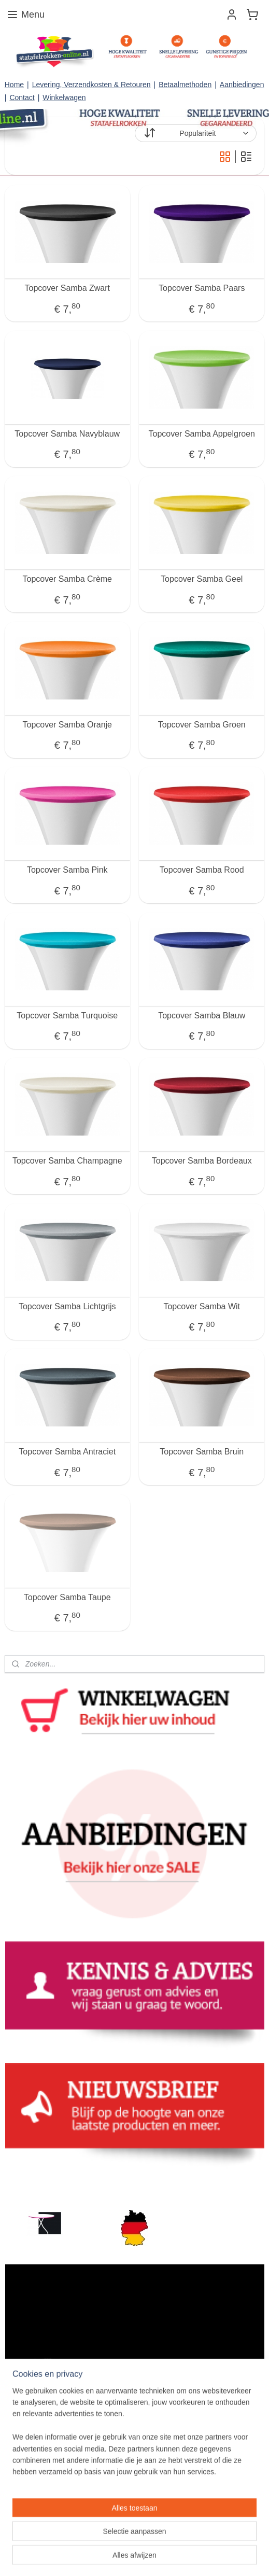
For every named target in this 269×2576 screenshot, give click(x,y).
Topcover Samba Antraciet (67, 1451)
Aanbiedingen (242, 84)
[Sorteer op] (196, 133)
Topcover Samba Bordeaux (202, 1160)
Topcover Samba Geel (202, 579)
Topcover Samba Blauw (201, 1015)
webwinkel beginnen (187, 2540)
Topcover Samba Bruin (202, 1451)
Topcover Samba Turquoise (67, 1015)
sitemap (134, 2540)
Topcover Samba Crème (67, 579)
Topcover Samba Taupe (67, 1596)
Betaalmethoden (185, 84)
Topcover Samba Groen (202, 724)
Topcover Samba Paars (202, 288)
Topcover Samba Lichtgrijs (67, 1305)
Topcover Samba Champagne (67, 1160)
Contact (21, 97)
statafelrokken (32, 2183)
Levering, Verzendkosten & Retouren (91, 84)
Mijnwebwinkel (134, 2557)
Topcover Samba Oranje (67, 724)
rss (153, 2540)
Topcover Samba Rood (202, 869)
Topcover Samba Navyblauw (67, 433)
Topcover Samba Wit (201, 1305)
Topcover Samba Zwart (67, 288)
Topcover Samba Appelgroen (202, 433)
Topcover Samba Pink (67, 869)
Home (14, 84)
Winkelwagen (64, 97)
